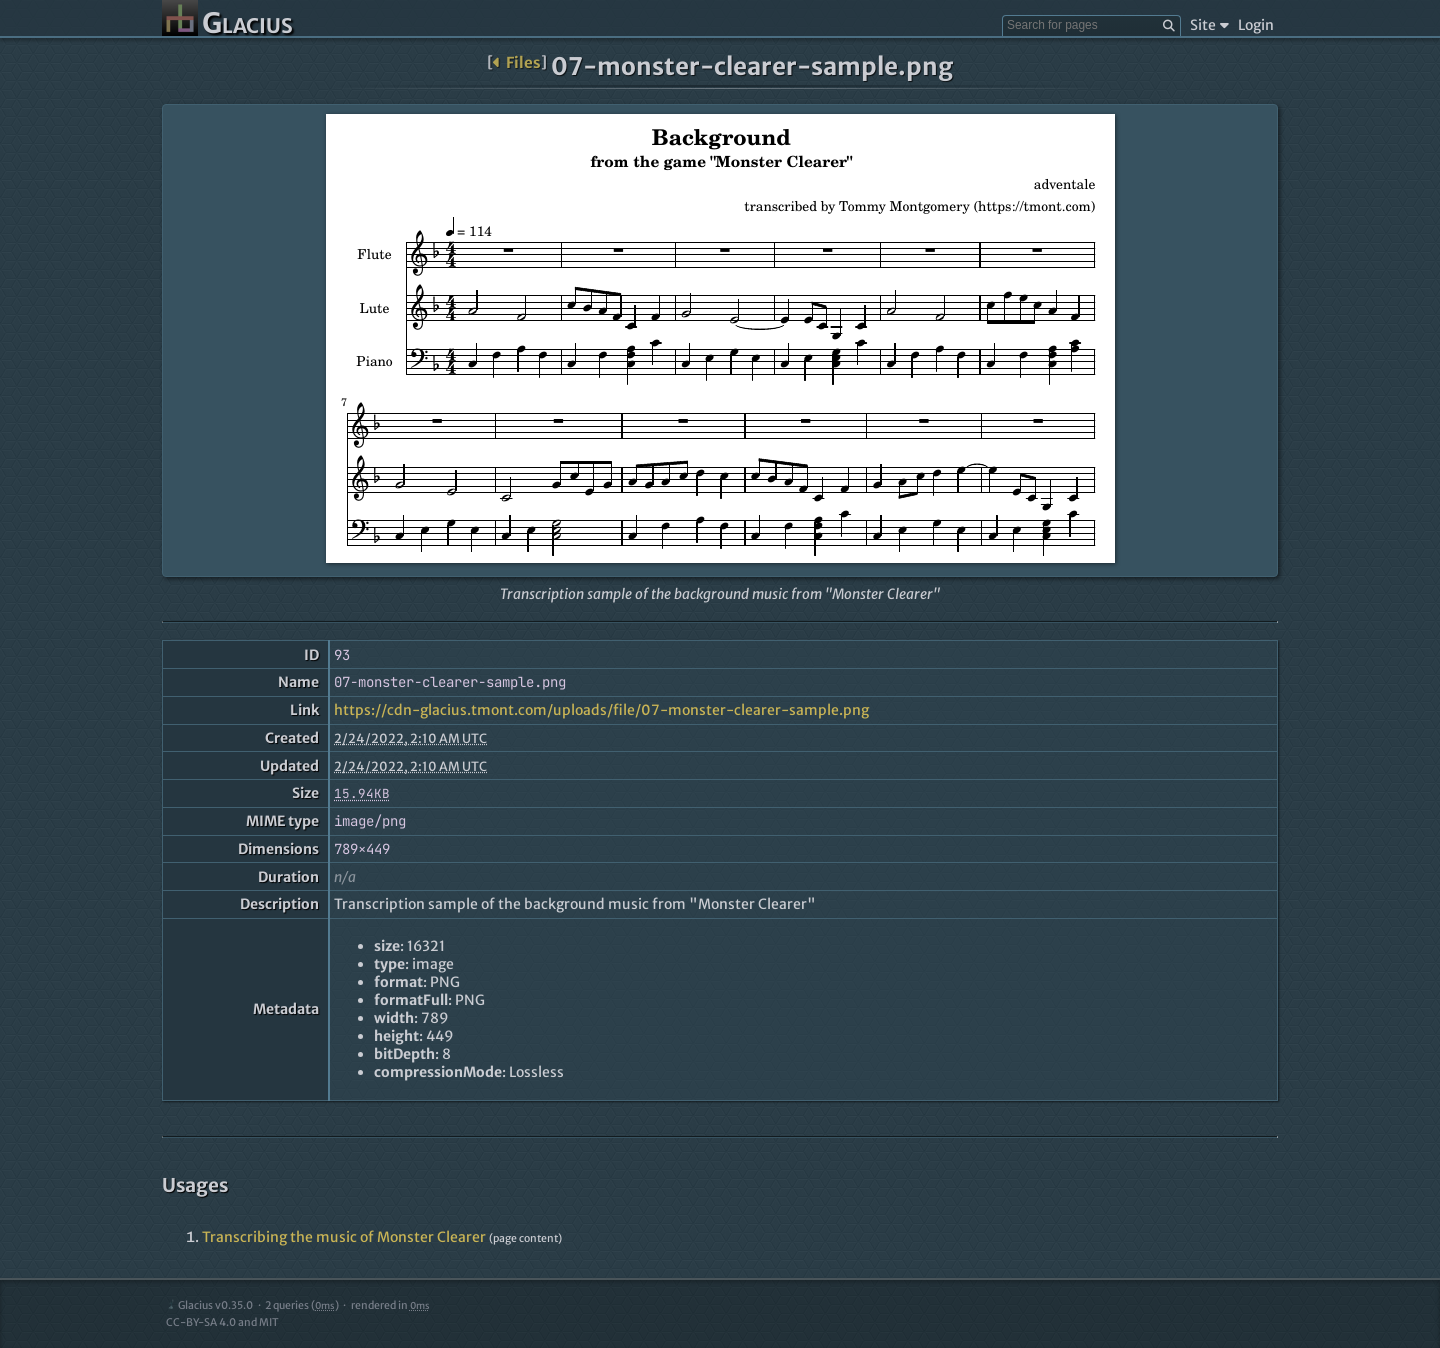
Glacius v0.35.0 (209, 1305)
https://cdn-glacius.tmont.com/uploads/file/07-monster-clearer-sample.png (601, 710)
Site (1209, 25)
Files (516, 62)
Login (1256, 25)
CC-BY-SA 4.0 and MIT (222, 1322)
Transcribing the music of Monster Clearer (344, 1237)
